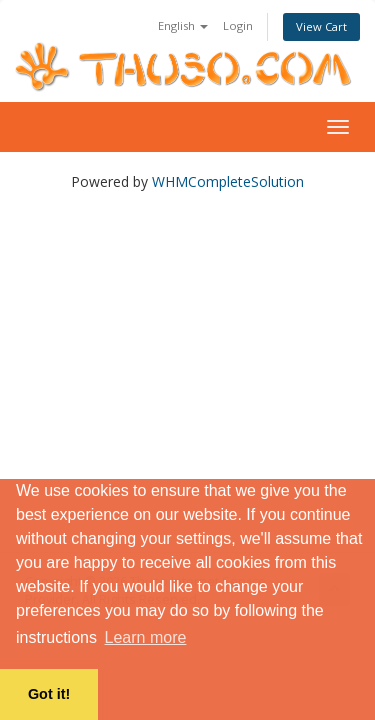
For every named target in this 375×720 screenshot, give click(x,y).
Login (238, 25)
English (183, 25)
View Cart (321, 26)
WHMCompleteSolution (228, 181)
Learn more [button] (146, 637)
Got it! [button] (49, 694)
